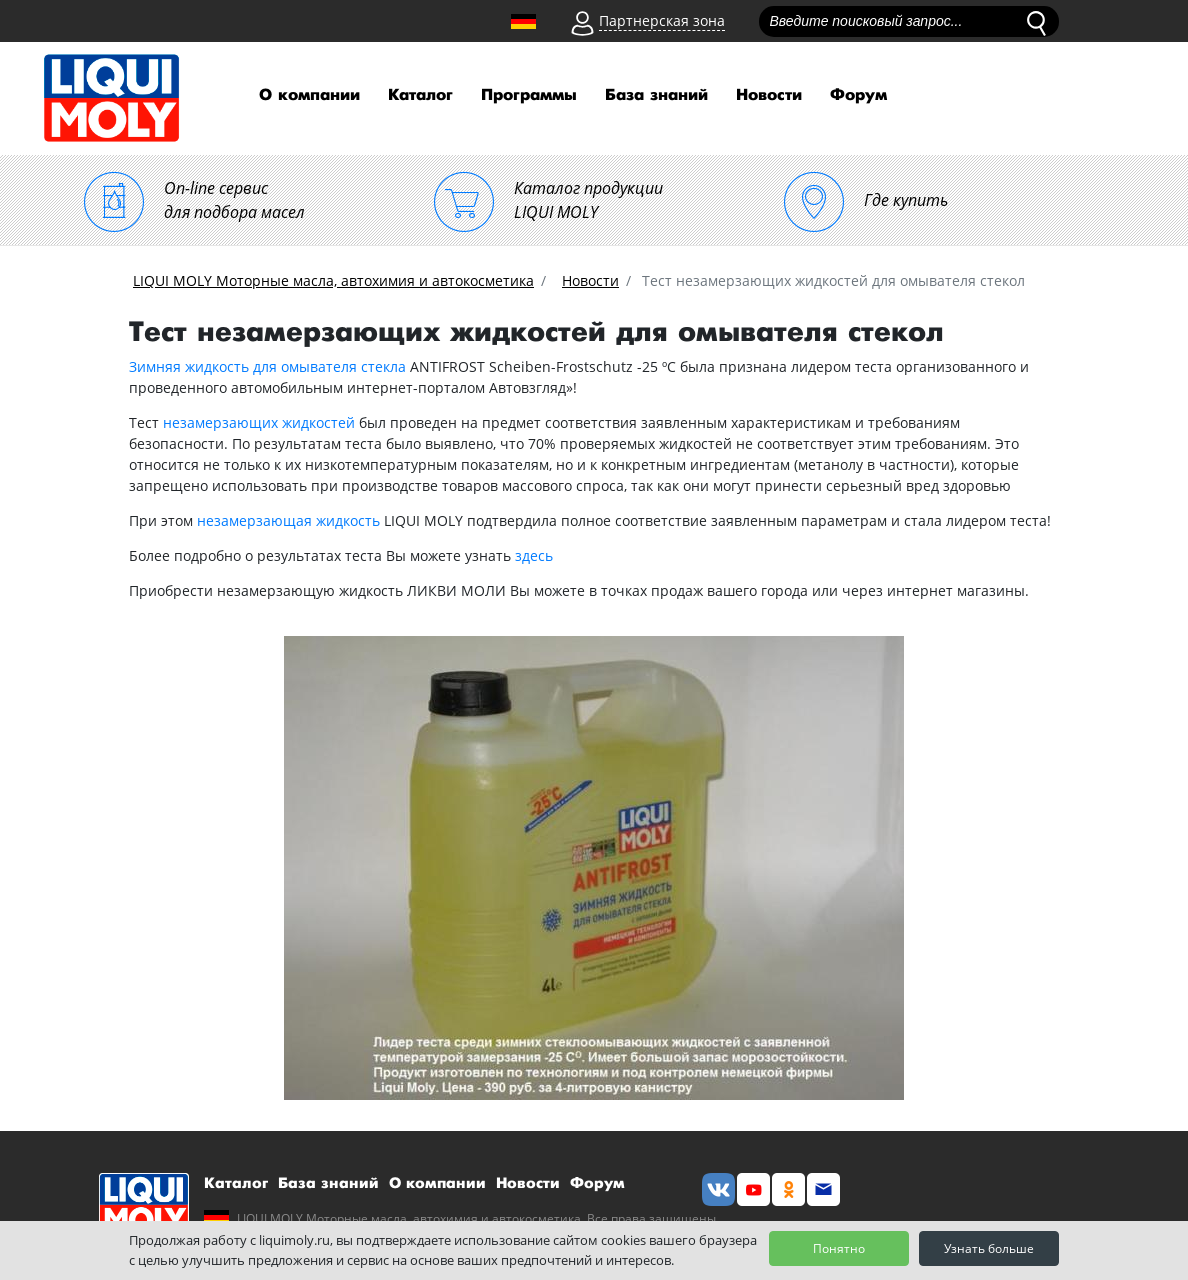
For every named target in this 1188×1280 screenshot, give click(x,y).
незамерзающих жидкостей (259, 422)
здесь (534, 555)
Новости (769, 95)
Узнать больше (989, 1248)
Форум (858, 95)
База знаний (656, 95)
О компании (309, 95)
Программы (529, 95)
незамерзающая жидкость (288, 520)
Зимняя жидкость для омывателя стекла (267, 366)
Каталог (420, 95)
